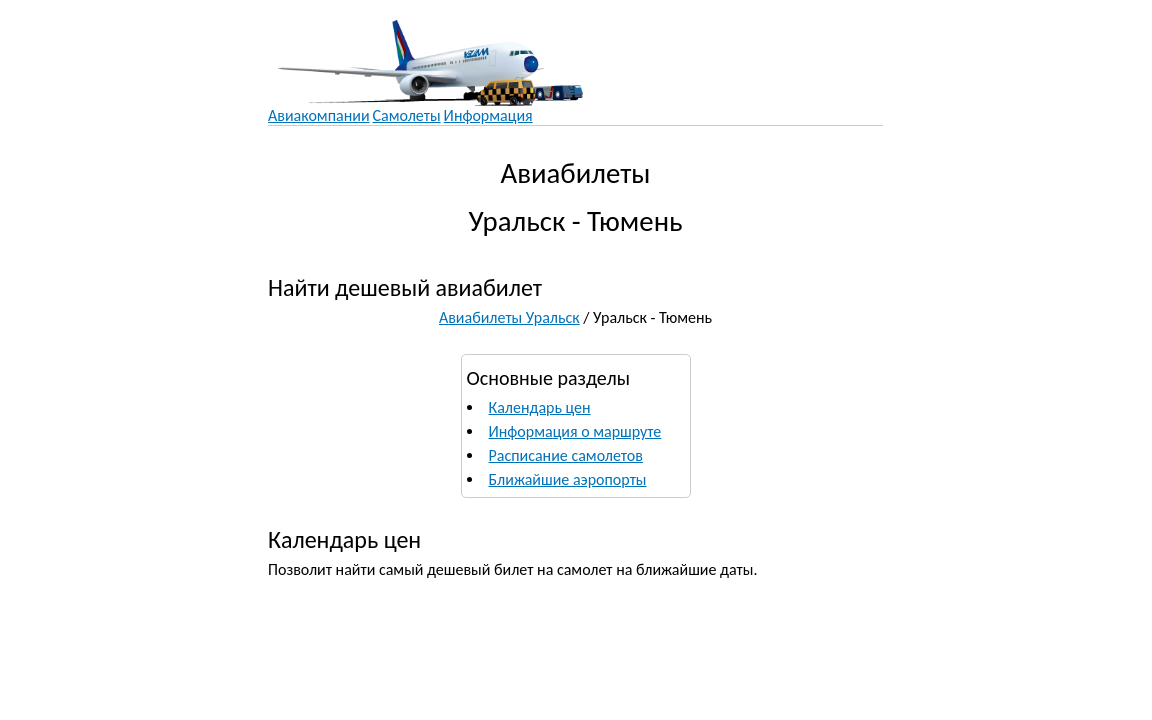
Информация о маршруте (575, 431)
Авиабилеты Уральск (509, 317)
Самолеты (407, 115)
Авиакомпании (319, 115)
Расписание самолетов (566, 455)
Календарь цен (540, 407)
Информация (488, 115)
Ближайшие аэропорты (568, 479)
